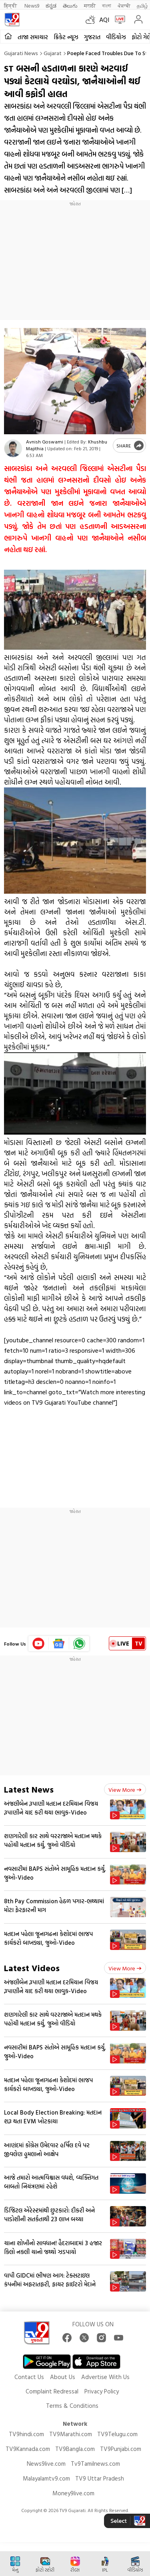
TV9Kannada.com (28, 2448)
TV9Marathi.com (70, 2434)
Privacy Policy (101, 2391)
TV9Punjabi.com (120, 2448)
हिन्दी (11, 5)
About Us (62, 2376)
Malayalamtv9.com (46, 2478)
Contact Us (29, 2376)
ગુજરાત (92, 37)
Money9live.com (73, 2493)
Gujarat (53, 53)
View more (125, 1789)
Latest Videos (32, 1967)
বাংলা (106, 5)
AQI (104, 19)
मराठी (90, 5)
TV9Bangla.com (75, 2448)
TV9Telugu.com (117, 2434)
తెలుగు (70, 5)
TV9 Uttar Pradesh (99, 2478)
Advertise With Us (105, 2376)
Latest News (29, 1789)
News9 (31, 5)
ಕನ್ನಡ (51, 5)
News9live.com (46, 2463)
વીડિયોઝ (116, 37)
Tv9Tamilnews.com (95, 2463)
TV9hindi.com (26, 2434)
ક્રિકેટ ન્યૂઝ (66, 37)
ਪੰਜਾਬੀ (124, 5)
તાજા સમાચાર (33, 37)
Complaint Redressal (52, 2391)
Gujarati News (21, 53)
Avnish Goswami (44, 441)
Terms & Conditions (72, 2405)
